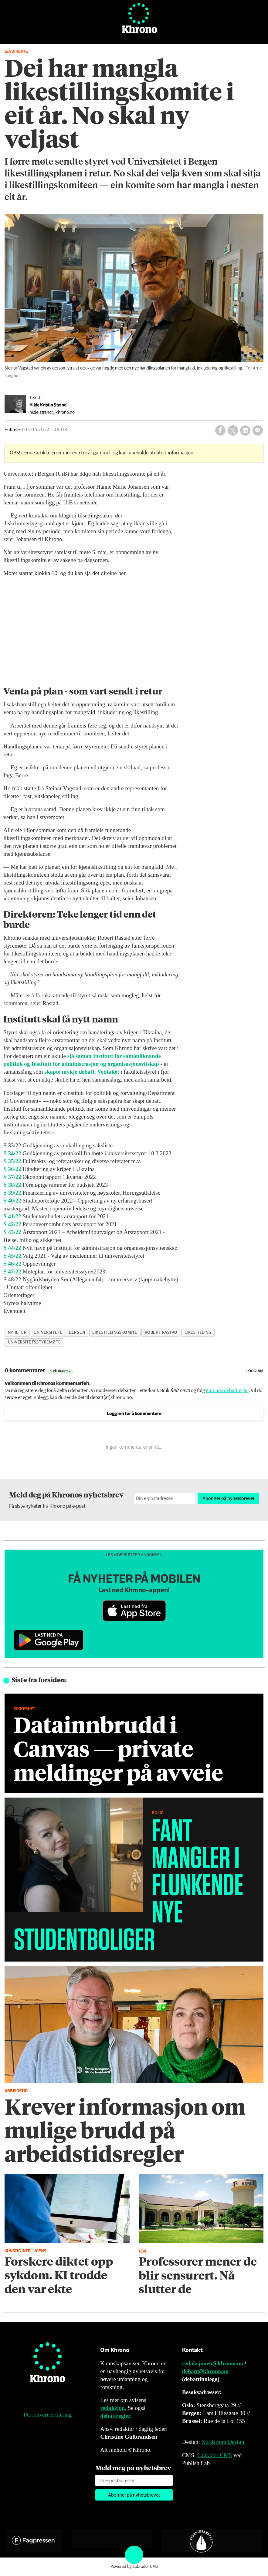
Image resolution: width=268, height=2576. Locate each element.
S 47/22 (12, 1271)
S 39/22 (12, 1192)
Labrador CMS (214, 2455)
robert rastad (161, 1332)
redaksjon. (113, 2408)
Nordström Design (223, 2442)
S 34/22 (12, 1153)
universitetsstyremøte (34, 1342)
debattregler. (115, 2416)
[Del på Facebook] (220, 430)
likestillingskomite (114, 1332)
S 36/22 (12, 1169)
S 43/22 (12, 1232)
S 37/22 (12, 1177)
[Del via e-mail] (258, 430)
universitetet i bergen (59, 1332)
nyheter (17, 1332)
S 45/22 (12, 1256)
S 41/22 (12, 1216)
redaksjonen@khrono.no (212, 2363)
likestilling (198, 1332)
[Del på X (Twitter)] (233, 430)
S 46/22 (12, 1263)
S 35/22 (12, 1161)
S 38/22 (12, 1185)
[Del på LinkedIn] (245, 430)
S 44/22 (12, 1248)
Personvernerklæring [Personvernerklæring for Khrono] (48, 2414)
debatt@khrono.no (205, 2371)
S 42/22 (12, 1224)
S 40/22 (12, 1200)
